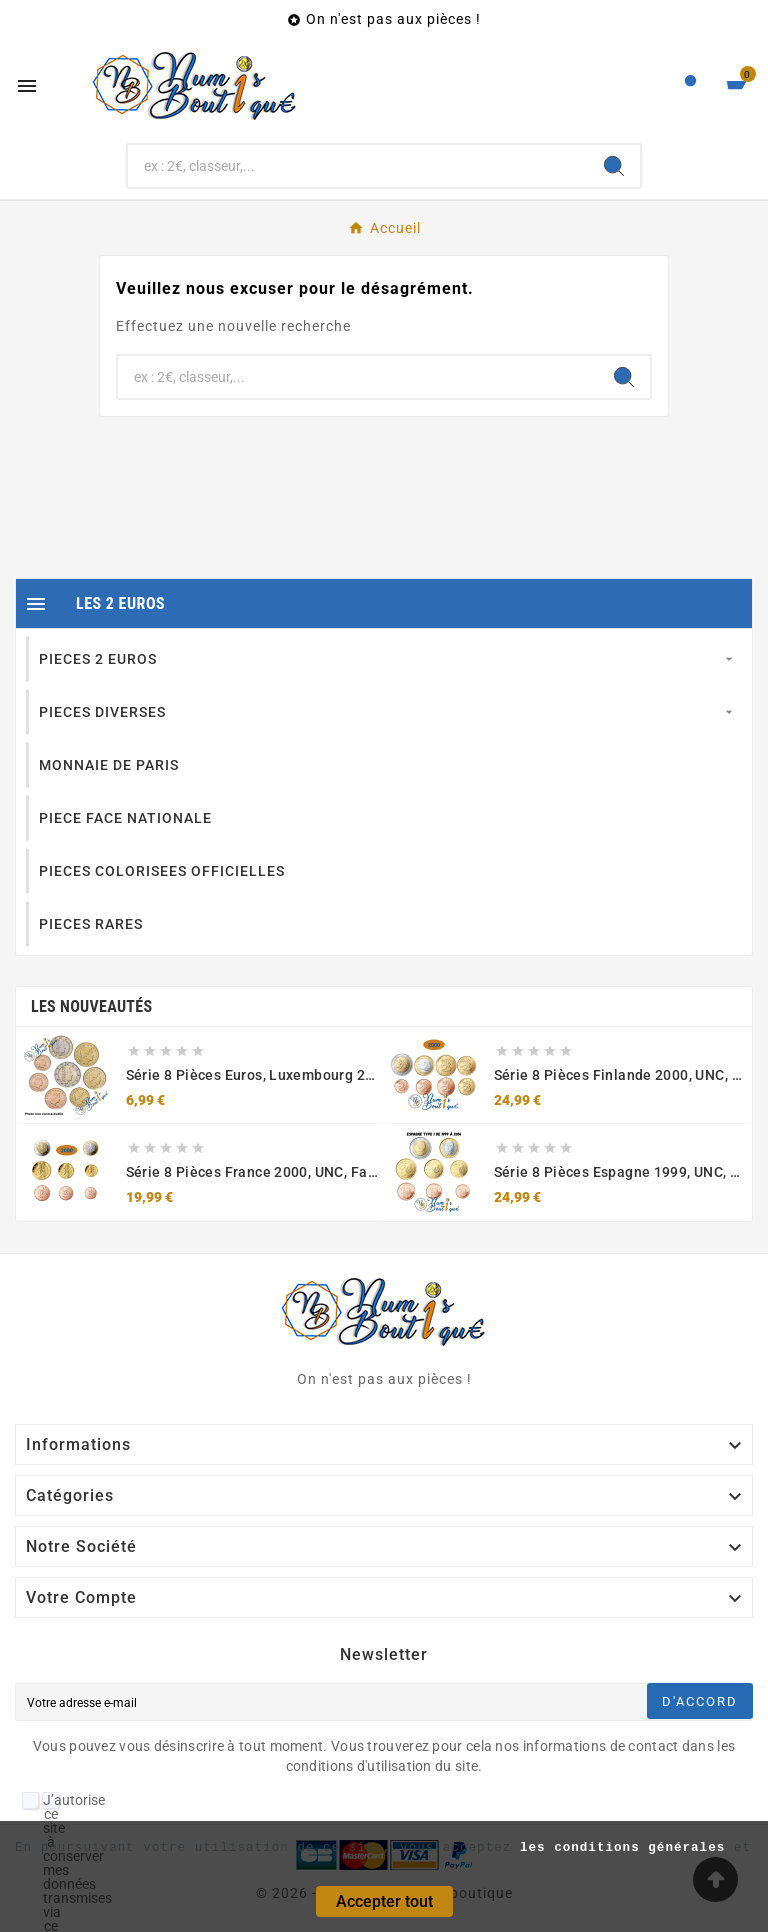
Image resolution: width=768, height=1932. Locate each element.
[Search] (614, 166)
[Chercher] (358, 166)
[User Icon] (690, 85)
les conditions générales (622, 1848)
